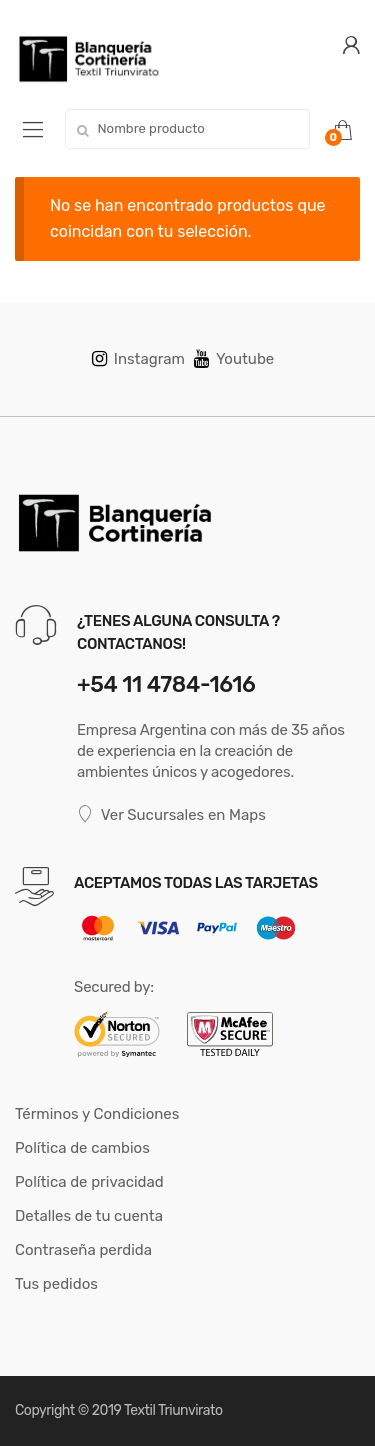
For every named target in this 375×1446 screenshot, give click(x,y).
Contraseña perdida (83, 1250)
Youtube (234, 359)
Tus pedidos (56, 1284)
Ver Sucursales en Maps (171, 814)
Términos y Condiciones (97, 1114)
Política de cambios (82, 1148)
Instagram (138, 359)
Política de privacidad (89, 1182)
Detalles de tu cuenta (89, 1216)
